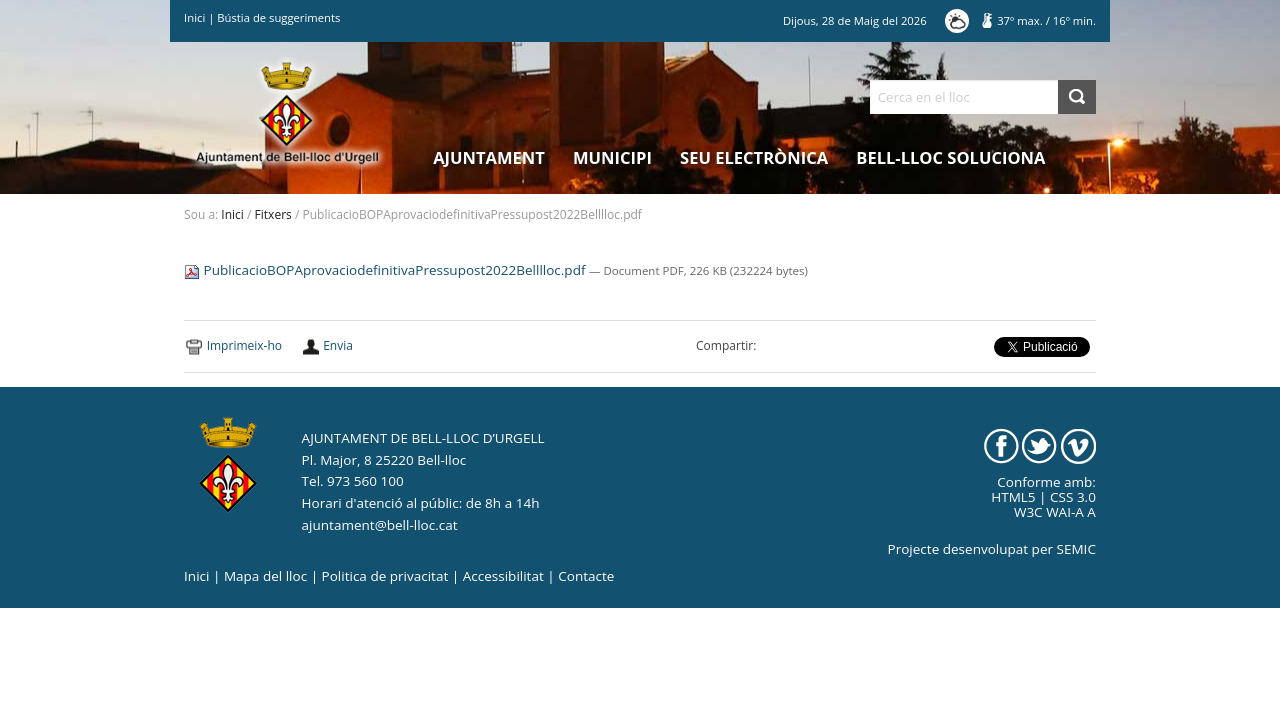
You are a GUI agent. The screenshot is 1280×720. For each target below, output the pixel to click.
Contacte (586, 576)
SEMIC (1076, 549)
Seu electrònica (754, 157)
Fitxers (273, 214)
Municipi (612, 157)
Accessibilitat (503, 576)
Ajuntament (489, 157)
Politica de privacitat (385, 576)
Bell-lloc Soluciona (950, 157)
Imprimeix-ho (244, 345)
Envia (338, 345)
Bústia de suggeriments (278, 17)
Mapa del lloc (265, 576)
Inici (194, 17)
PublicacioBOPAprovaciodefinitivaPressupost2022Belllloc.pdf (386, 270)
